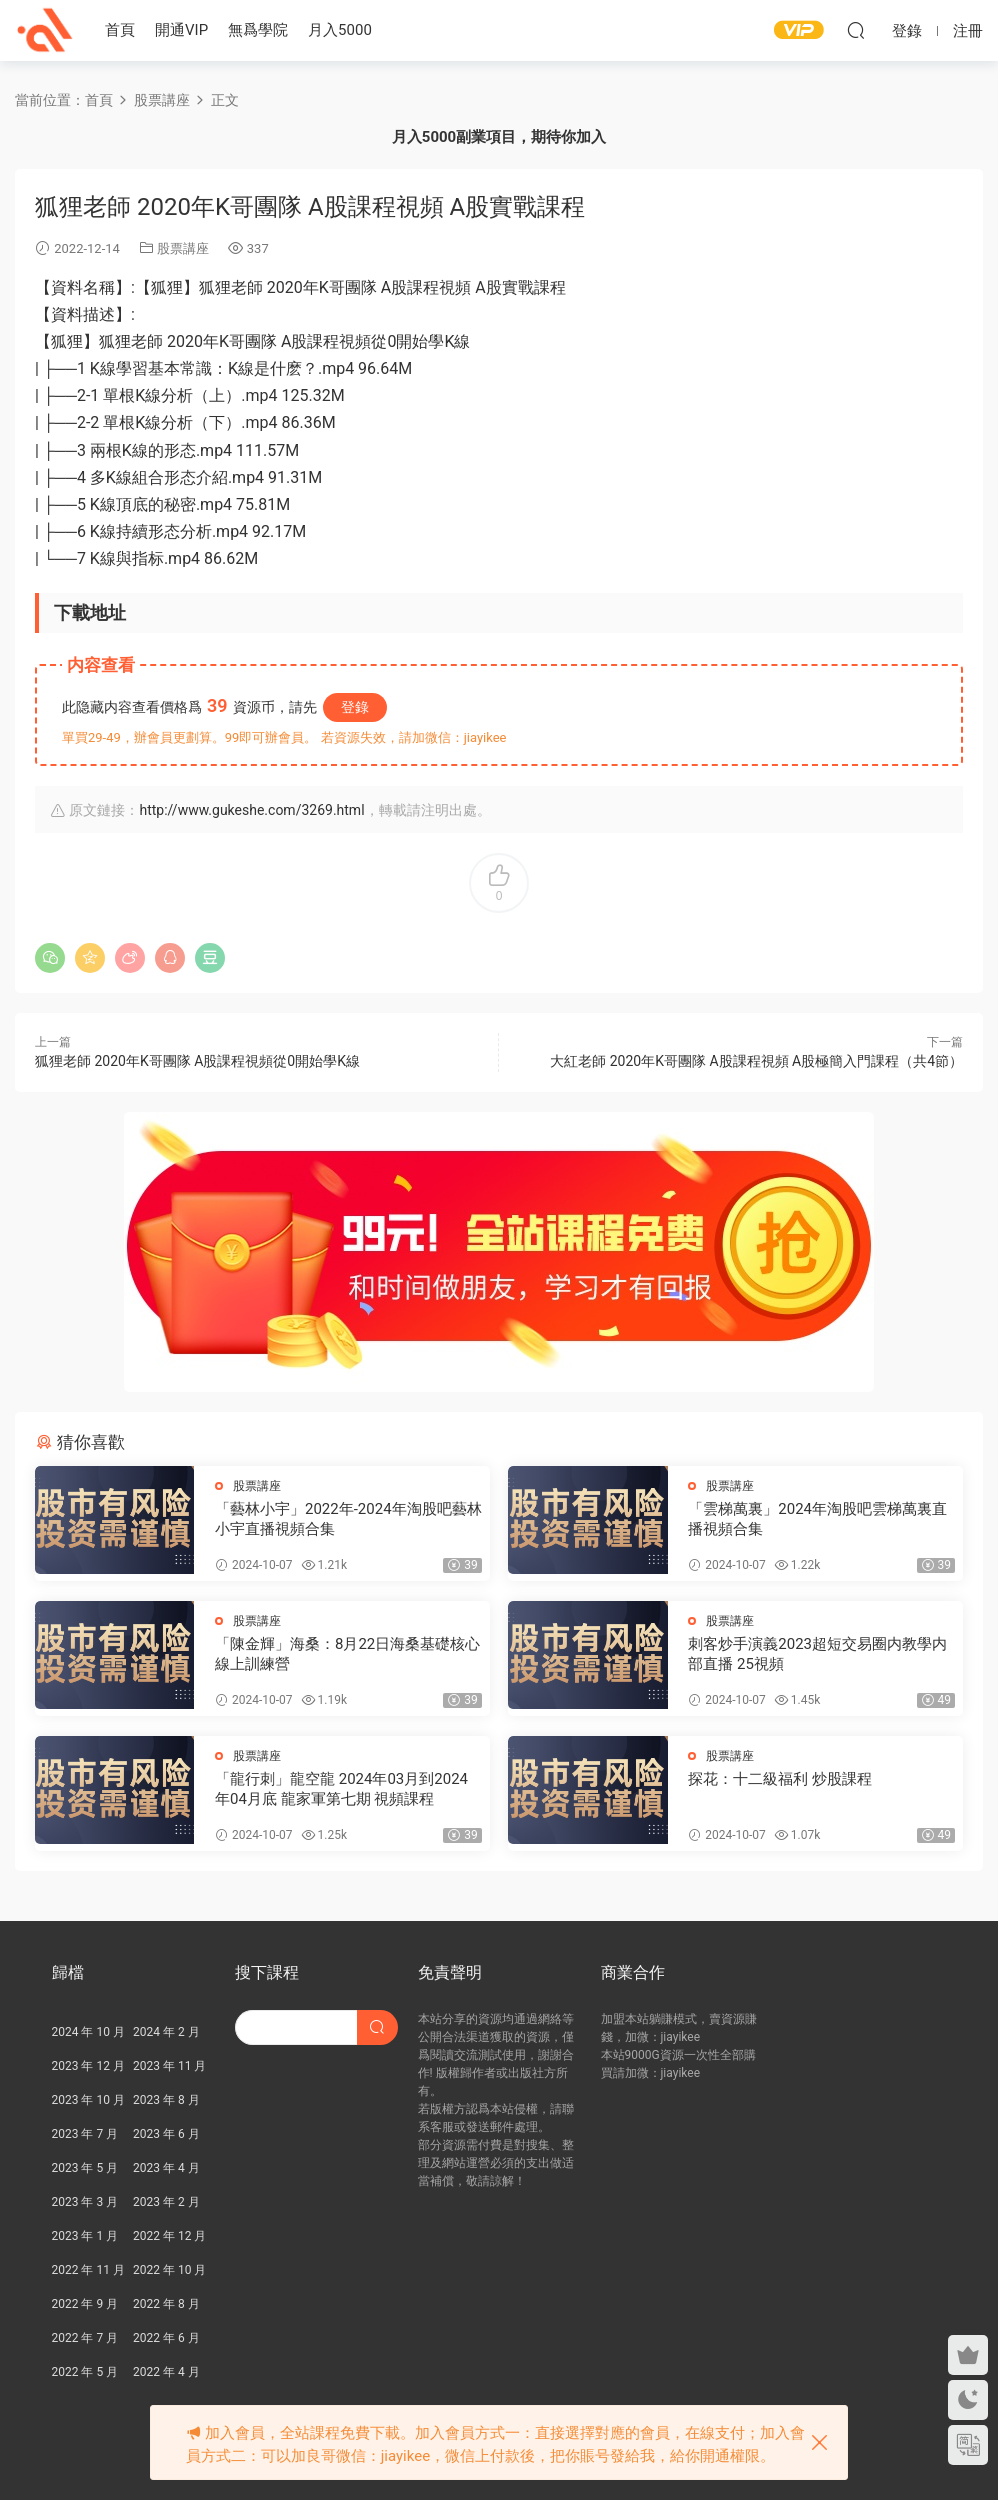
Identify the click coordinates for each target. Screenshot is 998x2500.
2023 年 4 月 (166, 2168)
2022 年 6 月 (166, 2338)
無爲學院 (258, 30)
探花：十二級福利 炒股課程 (780, 1779)
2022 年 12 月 (169, 2236)
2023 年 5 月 (85, 2168)
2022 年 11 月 (88, 2270)
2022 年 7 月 (85, 2338)
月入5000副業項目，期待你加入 (499, 137)
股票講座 (183, 248)
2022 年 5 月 (85, 2372)
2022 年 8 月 (166, 2304)
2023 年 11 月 (169, 2066)
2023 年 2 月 (166, 2202)
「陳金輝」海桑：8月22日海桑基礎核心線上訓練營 (347, 1654)
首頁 (120, 30)
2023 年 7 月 (85, 2134)
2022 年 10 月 (169, 2270)
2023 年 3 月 (85, 2202)
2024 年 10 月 (88, 2032)
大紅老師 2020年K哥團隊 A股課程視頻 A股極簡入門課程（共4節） (756, 1061)
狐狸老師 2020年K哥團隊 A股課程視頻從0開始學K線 (197, 1061)
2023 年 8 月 (166, 2100)
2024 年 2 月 (166, 2032)
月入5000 (340, 30)
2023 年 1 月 (85, 2236)
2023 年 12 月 (88, 2066)
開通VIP (181, 30)
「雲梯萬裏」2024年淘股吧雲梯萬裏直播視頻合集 (817, 1519)
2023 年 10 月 (88, 2100)
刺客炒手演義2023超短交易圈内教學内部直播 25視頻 (817, 1654)
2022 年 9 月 (85, 2304)
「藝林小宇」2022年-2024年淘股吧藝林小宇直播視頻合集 (348, 1519)
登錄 (355, 707)
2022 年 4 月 (166, 2372)
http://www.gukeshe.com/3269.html (251, 810)
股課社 (45, 30)
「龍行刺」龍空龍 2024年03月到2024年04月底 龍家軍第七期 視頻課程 (341, 1789)
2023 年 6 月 (166, 2134)
